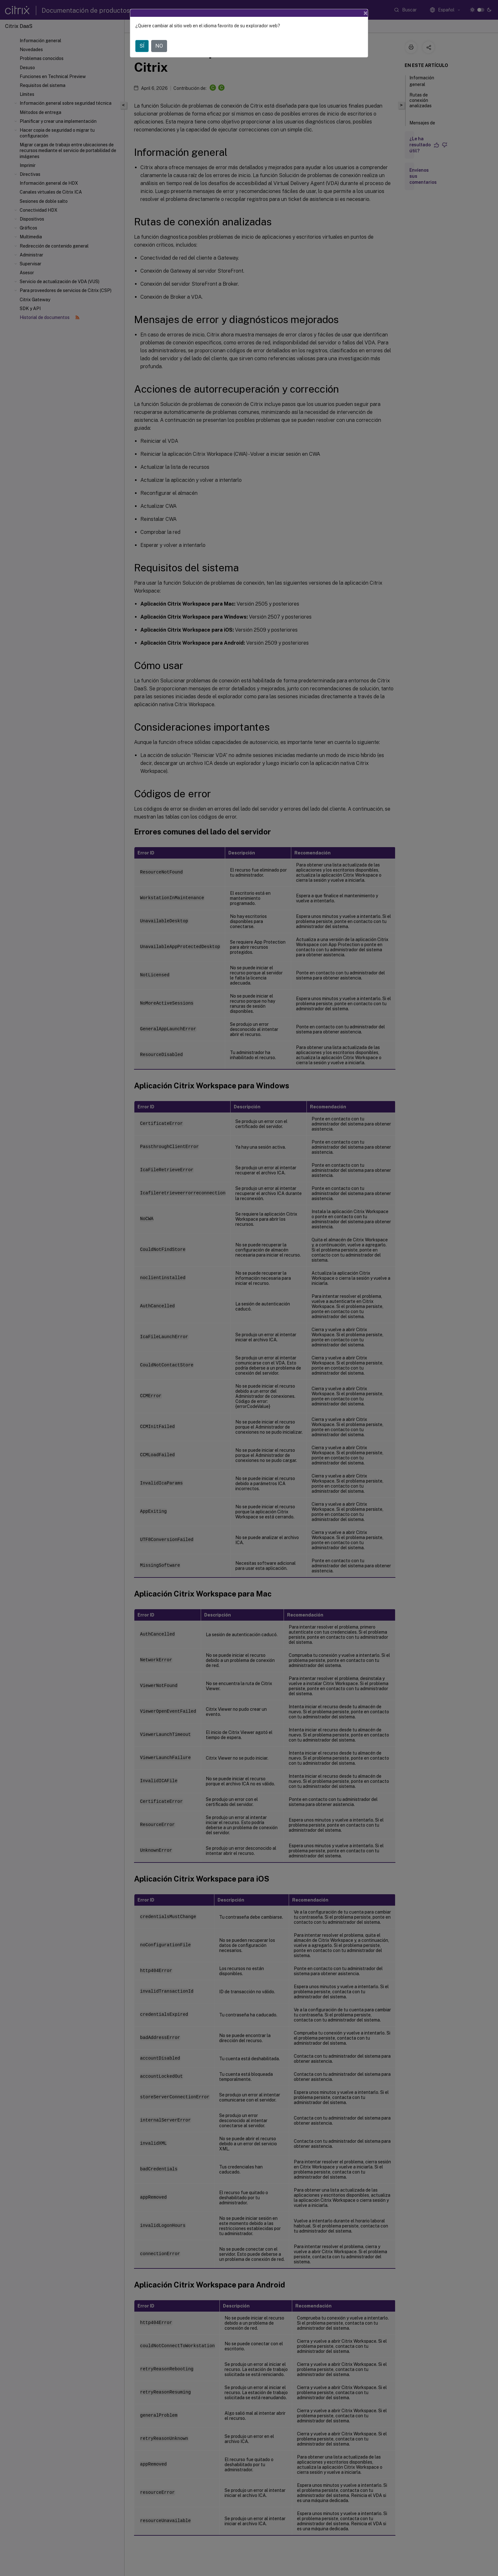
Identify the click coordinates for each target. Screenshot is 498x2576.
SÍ (142, 46)
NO (159, 46)
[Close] (365, 13)
